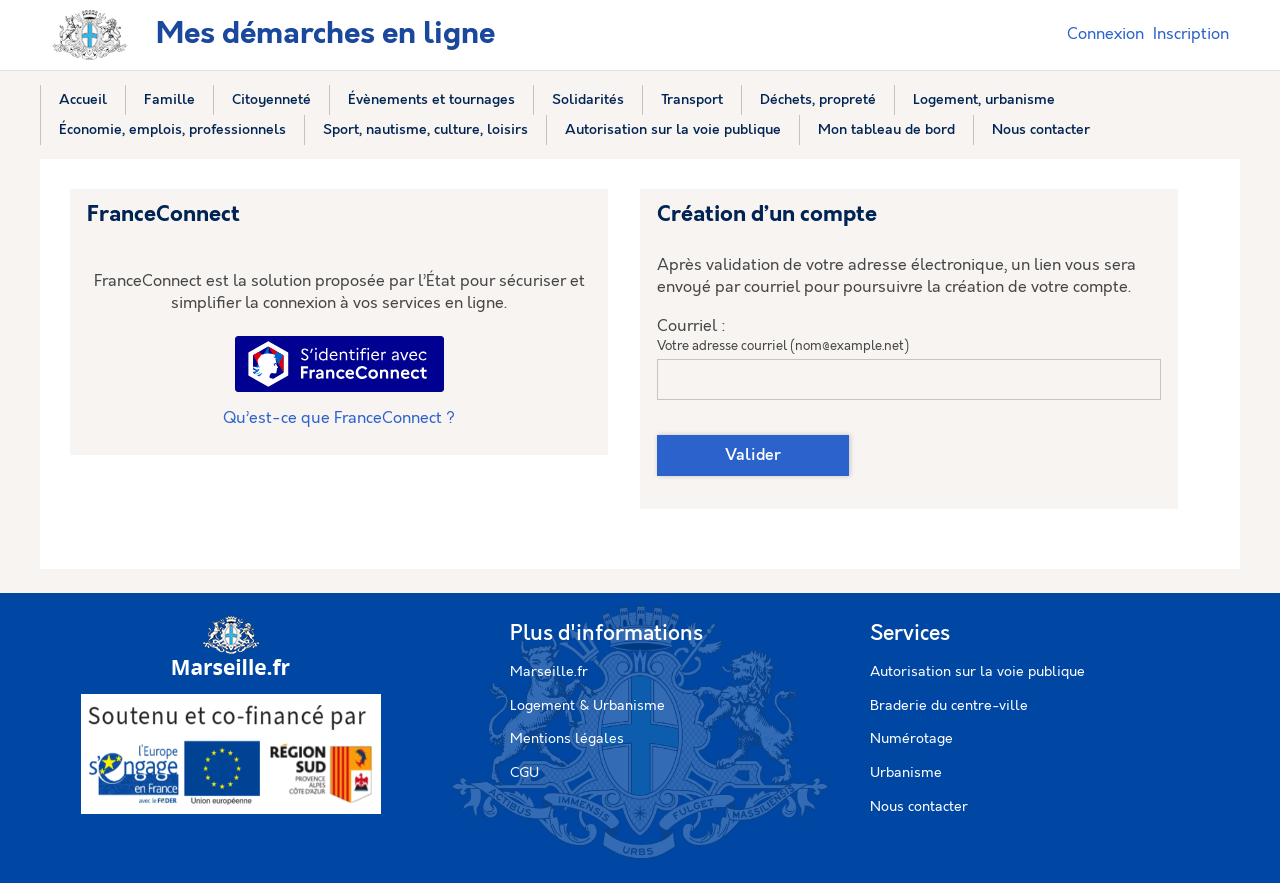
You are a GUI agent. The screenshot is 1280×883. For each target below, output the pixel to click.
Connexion (1105, 34)
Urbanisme (906, 773)
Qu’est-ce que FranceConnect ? (339, 418)
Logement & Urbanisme (587, 706)
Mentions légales (567, 739)
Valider (753, 455)
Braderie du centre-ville (949, 706)
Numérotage (911, 739)
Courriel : (691, 326)
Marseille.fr (549, 672)
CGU (524, 773)
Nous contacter (919, 807)
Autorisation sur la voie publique (977, 672)
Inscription (1191, 34)
